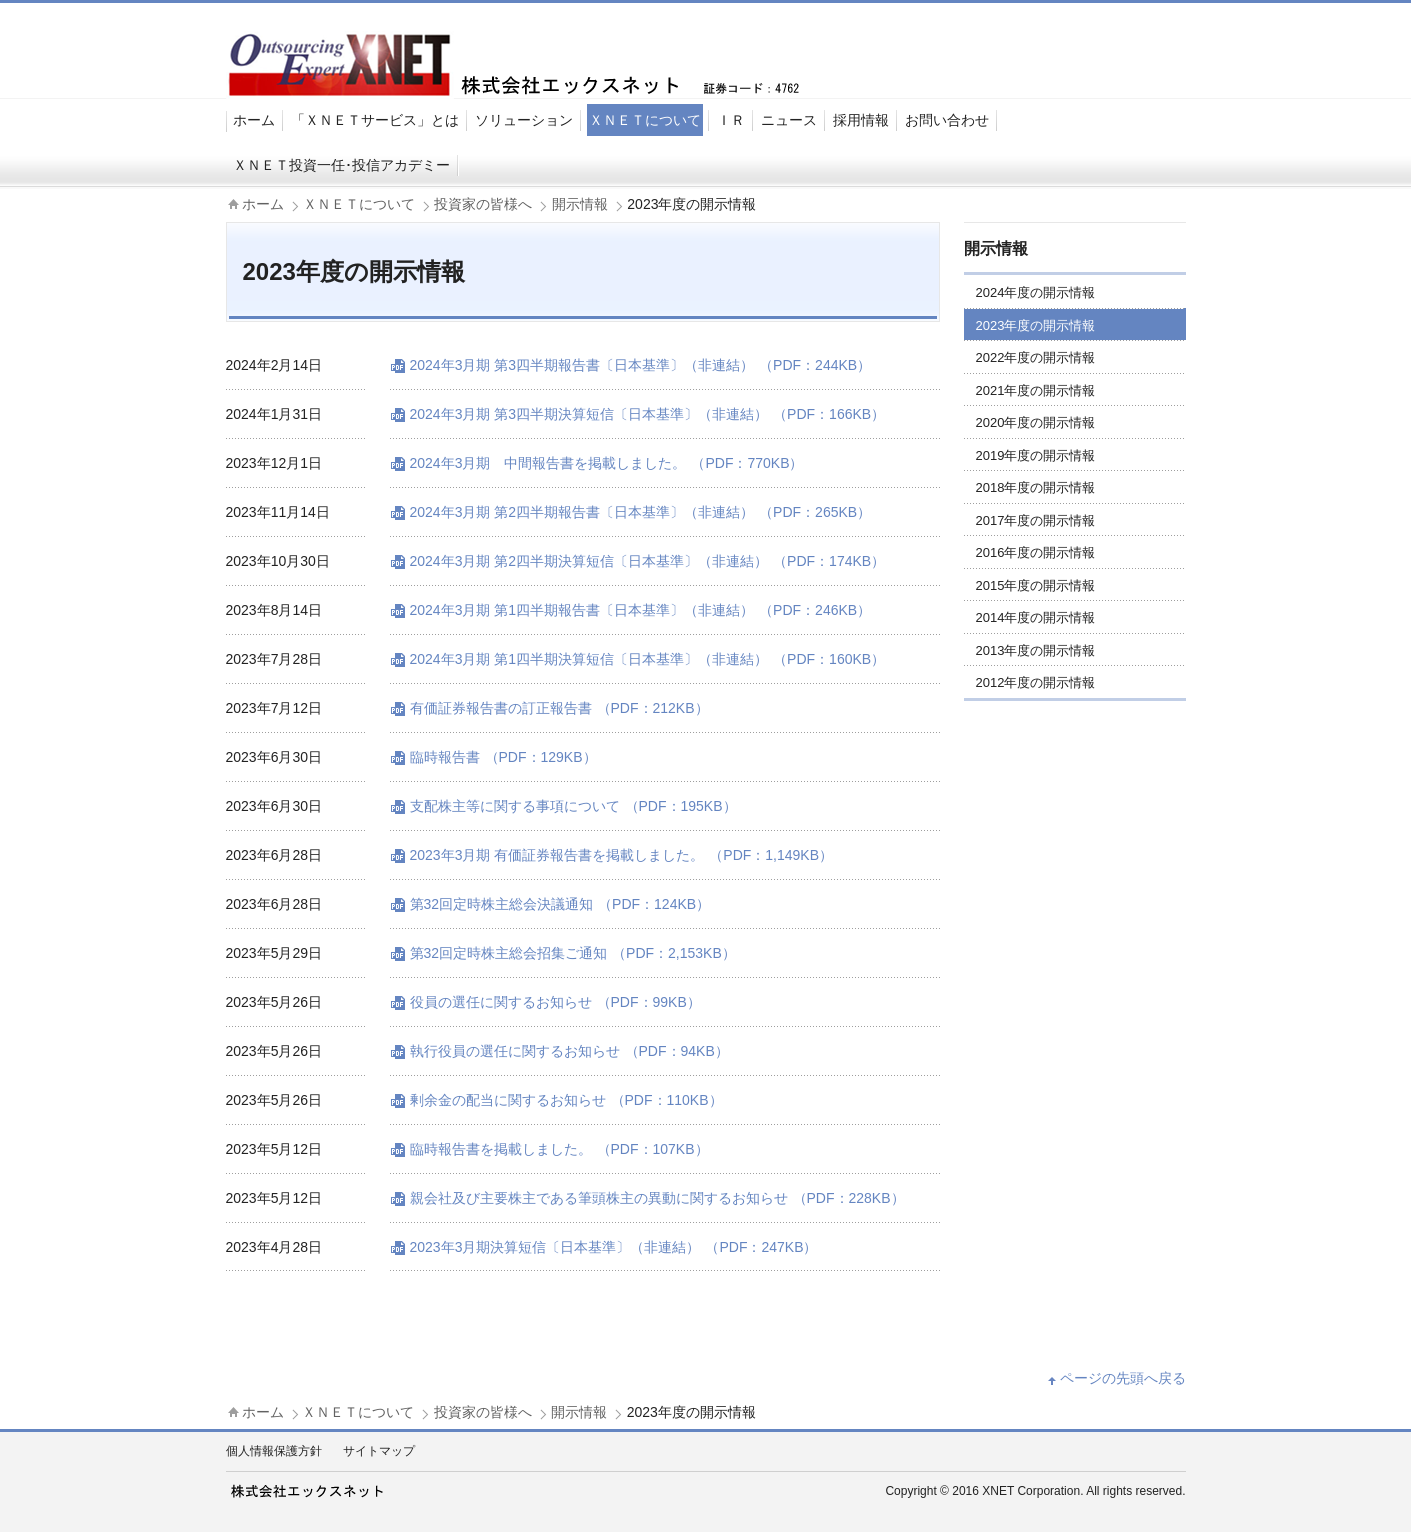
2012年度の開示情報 (1036, 682)
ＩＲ (731, 120)
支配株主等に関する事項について (573, 806)
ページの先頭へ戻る (1123, 1378)
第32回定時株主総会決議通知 (560, 904)
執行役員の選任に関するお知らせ (569, 1051)
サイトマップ (379, 1451)
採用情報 (861, 120)
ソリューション (524, 120)
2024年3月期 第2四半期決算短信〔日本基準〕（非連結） (648, 561)
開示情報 (580, 204)
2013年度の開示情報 (1036, 650)
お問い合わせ (947, 120)
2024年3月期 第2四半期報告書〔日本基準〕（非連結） (641, 512)
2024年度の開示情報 (1036, 292)
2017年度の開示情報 (1036, 520)
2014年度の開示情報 (1036, 617)
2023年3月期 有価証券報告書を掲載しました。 (622, 855)
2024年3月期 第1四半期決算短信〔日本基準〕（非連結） (648, 659)
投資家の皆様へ (483, 204)
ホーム (254, 120)
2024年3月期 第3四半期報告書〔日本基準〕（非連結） (641, 365)
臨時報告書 (503, 757)
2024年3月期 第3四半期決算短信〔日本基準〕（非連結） (648, 414)
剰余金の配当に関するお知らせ (566, 1100)
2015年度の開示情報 (1036, 585)
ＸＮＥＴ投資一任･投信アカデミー (341, 165)
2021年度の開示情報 (1036, 390)
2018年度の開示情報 (1036, 487)
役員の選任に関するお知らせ (555, 1002)
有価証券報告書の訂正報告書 (559, 708)
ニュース (789, 120)
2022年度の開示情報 (1036, 357)
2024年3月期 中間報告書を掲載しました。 (607, 463)
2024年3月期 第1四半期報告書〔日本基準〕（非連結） (641, 610)
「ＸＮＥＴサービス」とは (375, 120)
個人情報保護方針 (274, 1451)
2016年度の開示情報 (1036, 552)
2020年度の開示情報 (1036, 422)
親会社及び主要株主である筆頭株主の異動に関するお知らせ (657, 1198)
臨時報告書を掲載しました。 (559, 1149)
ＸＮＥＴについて (645, 120)
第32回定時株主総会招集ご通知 (573, 953)
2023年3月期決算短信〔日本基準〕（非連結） (614, 1247)
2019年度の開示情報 (1036, 455)
